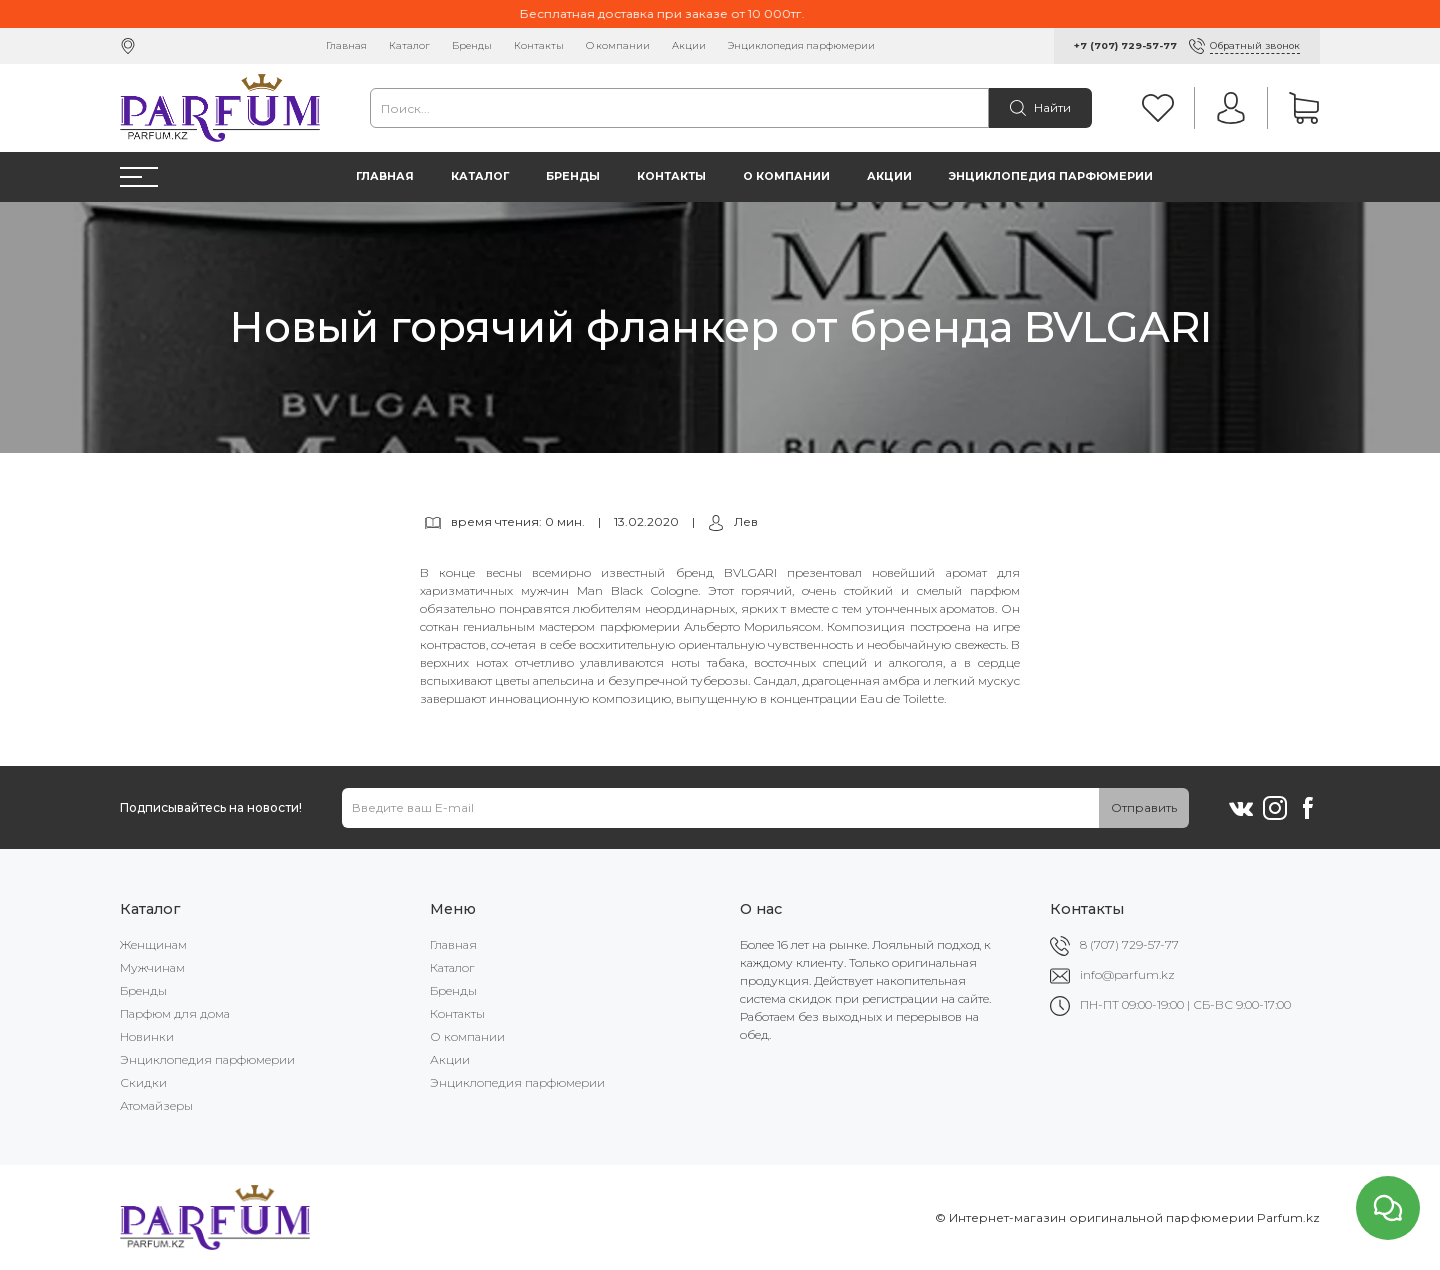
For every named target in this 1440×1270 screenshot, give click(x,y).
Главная (346, 45)
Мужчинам (152, 967)
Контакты (539, 45)
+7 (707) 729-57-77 (1125, 45)
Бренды (472, 45)
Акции (689, 45)
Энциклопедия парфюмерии (801, 45)
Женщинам (153, 944)
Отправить (1144, 807)
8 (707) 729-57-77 (1129, 944)
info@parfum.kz (1127, 974)
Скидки (143, 1082)
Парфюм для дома (175, 1013)
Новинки (147, 1036)
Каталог (409, 45)
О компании (618, 45)
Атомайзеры (156, 1105)
